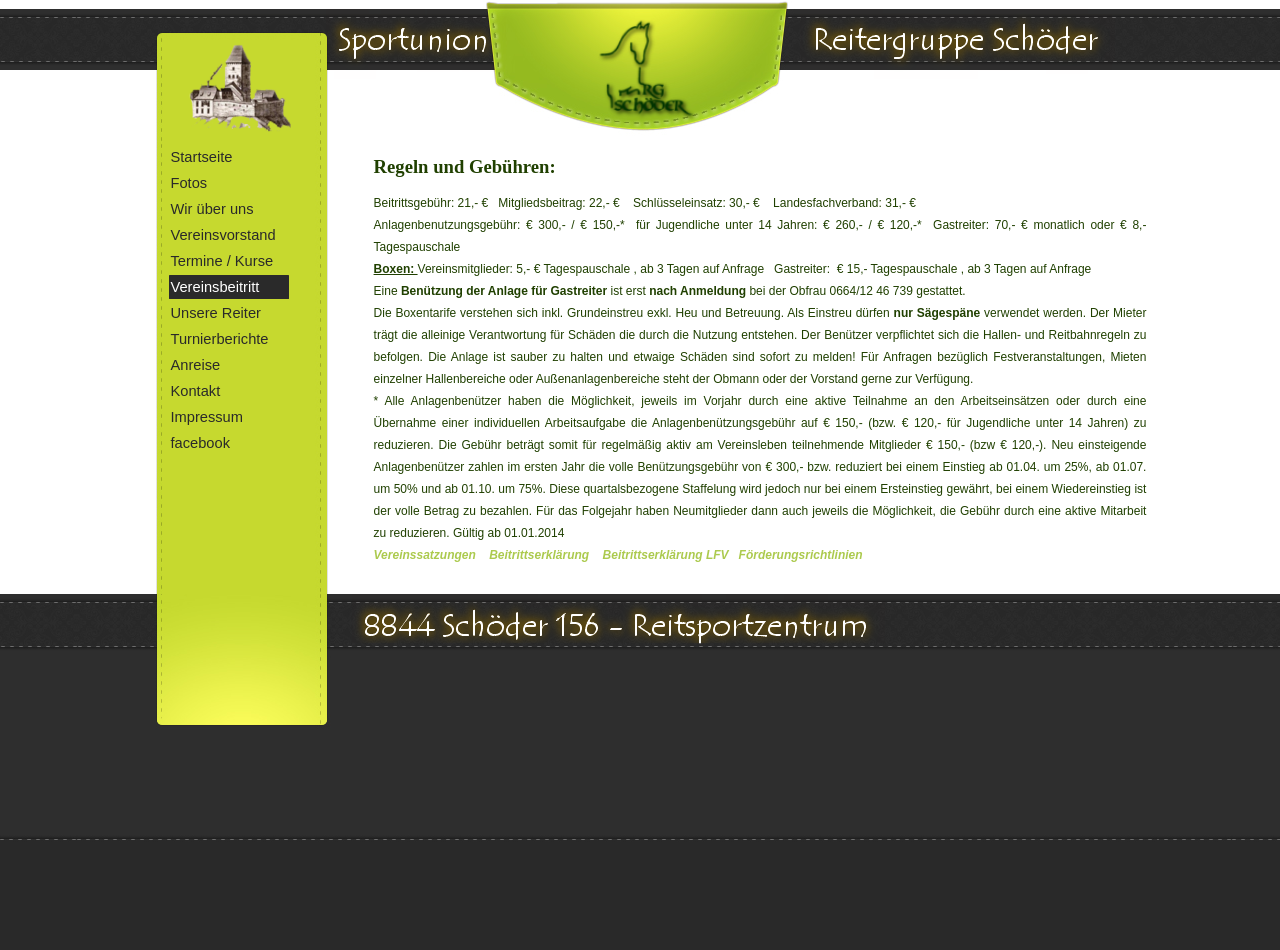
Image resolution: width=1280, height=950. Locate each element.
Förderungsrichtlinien (801, 555)
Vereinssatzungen (425, 555)
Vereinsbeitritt (215, 287)
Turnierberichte (220, 339)
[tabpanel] (760, 378)
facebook (200, 443)
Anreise (196, 365)
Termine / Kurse (222, 261)
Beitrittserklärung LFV (666, 555)
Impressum (207, 417)
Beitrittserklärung (539, 555)
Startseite (202, 157)
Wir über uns (212, 209)
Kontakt (196, 391)
